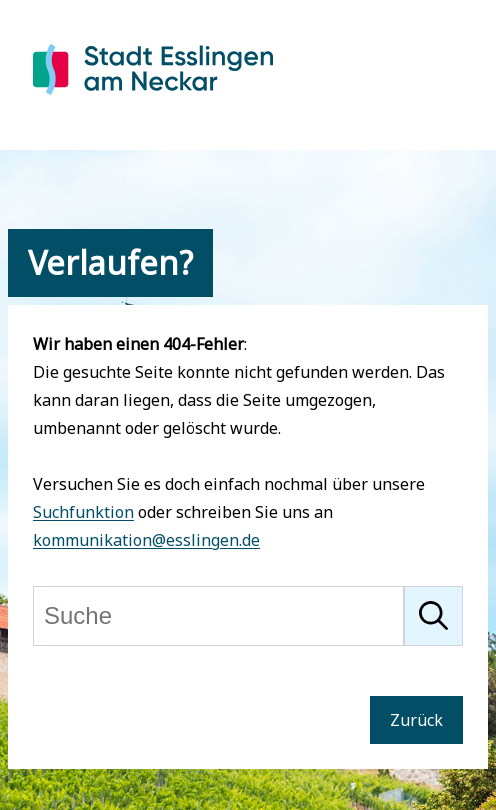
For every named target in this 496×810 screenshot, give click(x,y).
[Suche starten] (433, 616)
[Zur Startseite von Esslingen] (153, 98)
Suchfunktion (83, 512)
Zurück (416, 720)
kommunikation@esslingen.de (146, 540)
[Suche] (218, 616)
